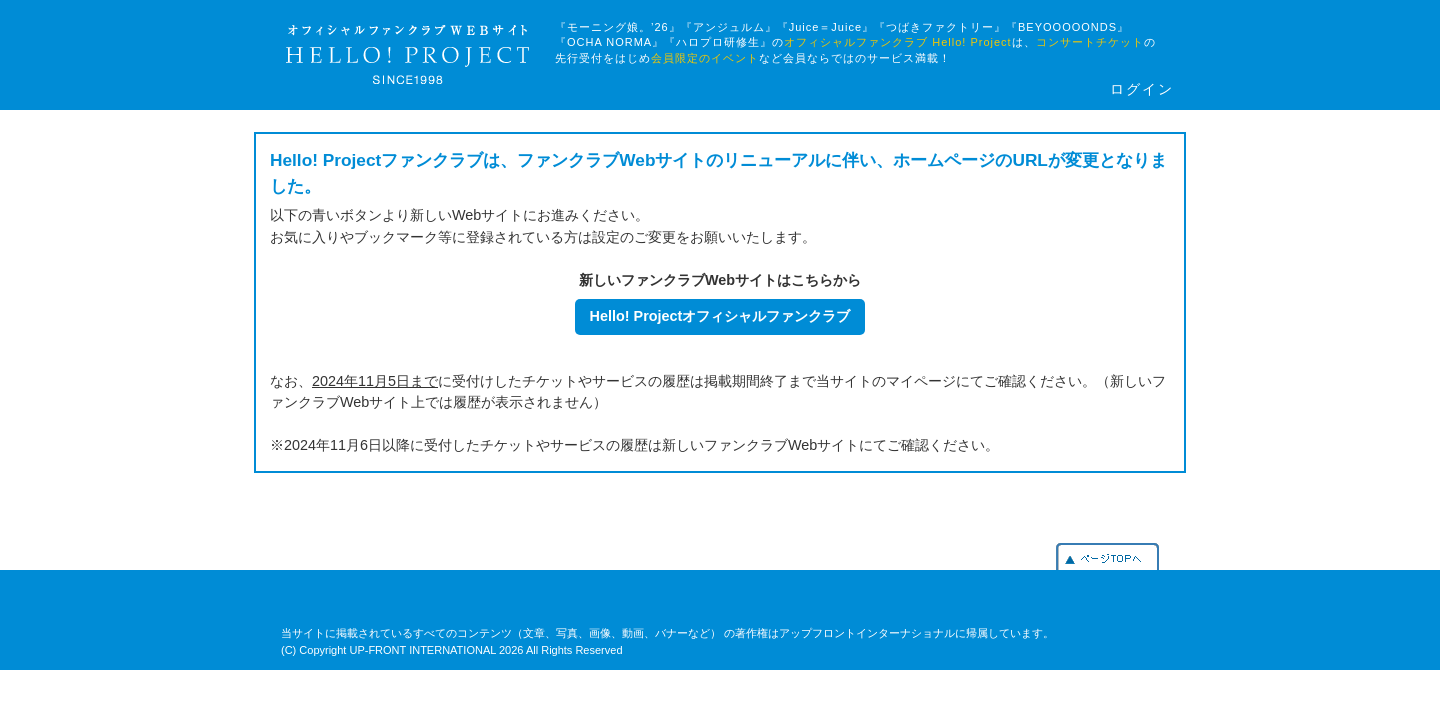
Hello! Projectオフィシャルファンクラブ (720, 316)
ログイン (1142, 89)
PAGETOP (1107, 556)
